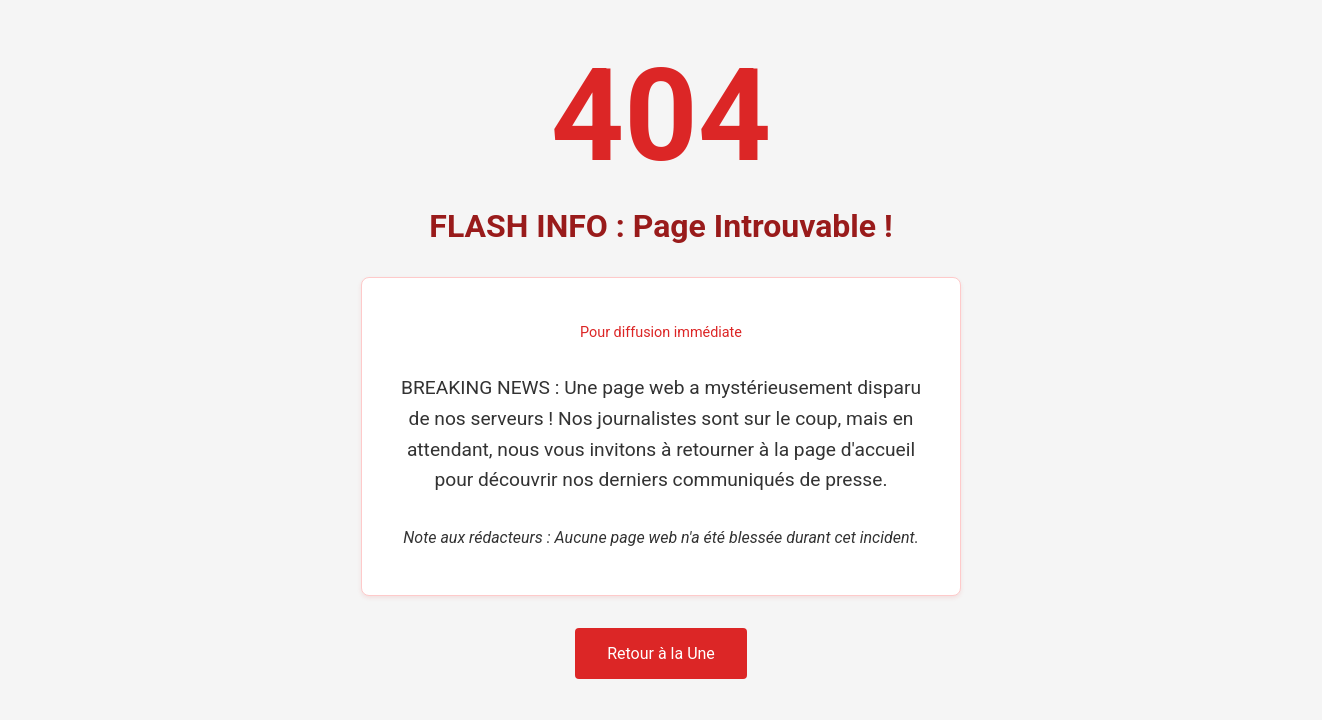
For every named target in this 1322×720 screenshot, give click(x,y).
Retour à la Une (661, 653)
